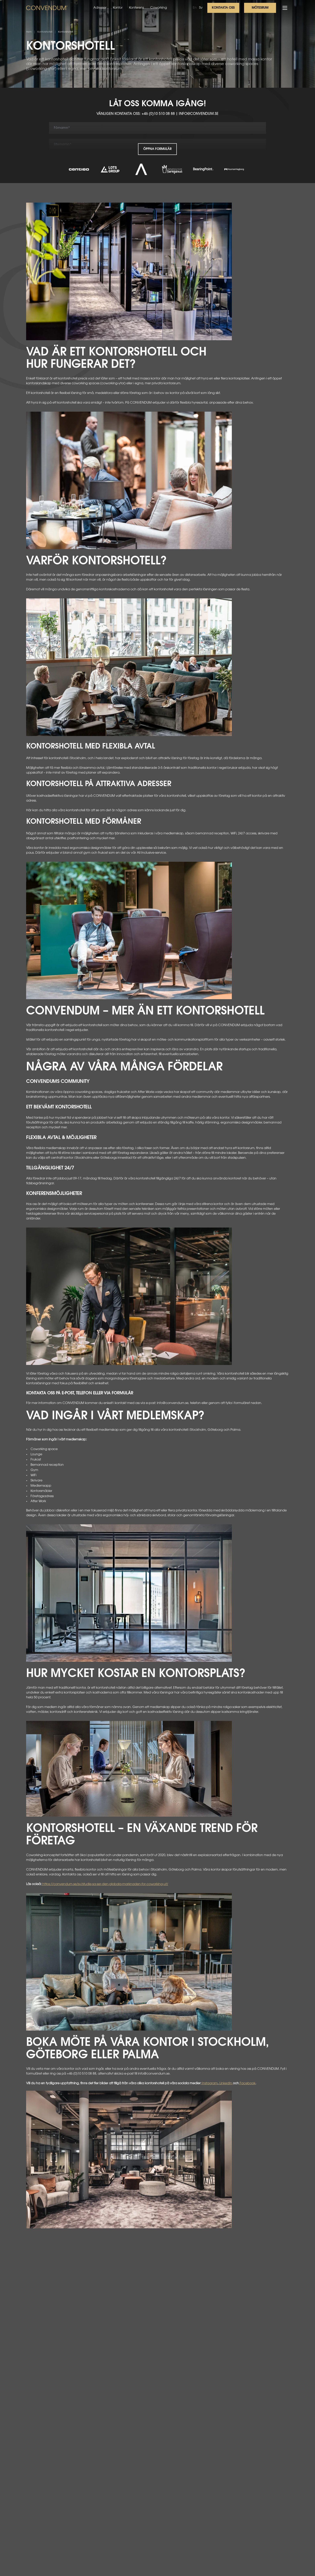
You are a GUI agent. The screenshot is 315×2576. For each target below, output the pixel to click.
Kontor (118, 7)
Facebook (247, 2083)
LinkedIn (226, 2083)
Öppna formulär (157, 149)
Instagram (209, 2083)
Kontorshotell (44, 32)
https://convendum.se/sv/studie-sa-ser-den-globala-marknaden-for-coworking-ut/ (105, 1884)
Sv (200, 7)
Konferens (136, 7)
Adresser (99, 7)
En (195, 7)
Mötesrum (260, 7)
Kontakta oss (223, 7)
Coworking (158, 7)
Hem (29, 32)
